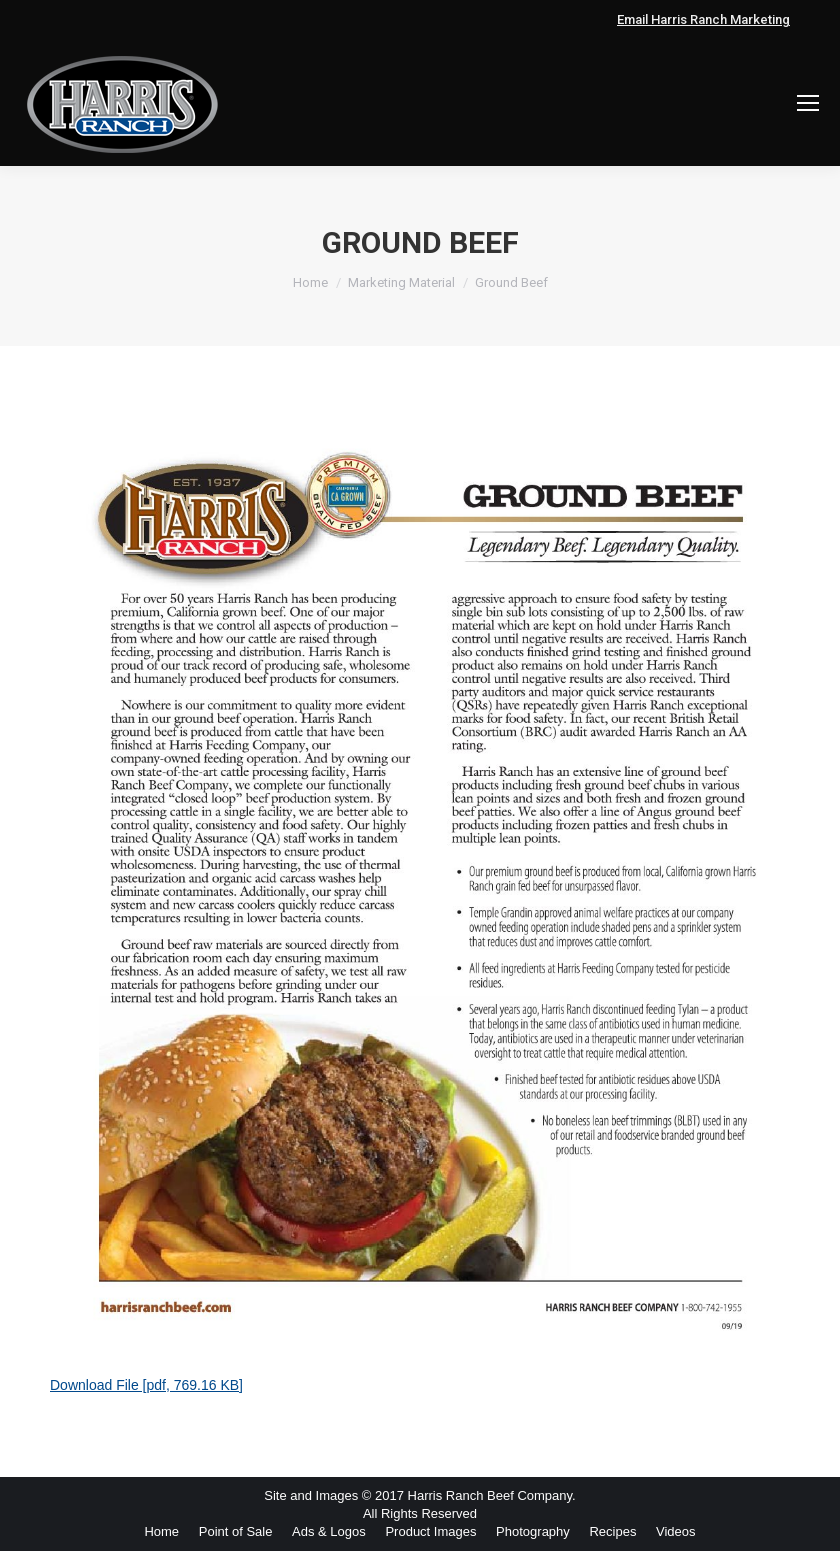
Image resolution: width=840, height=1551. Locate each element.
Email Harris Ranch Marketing (703, 19)
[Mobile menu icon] (808, 103)
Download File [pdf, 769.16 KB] (146, 1385)
